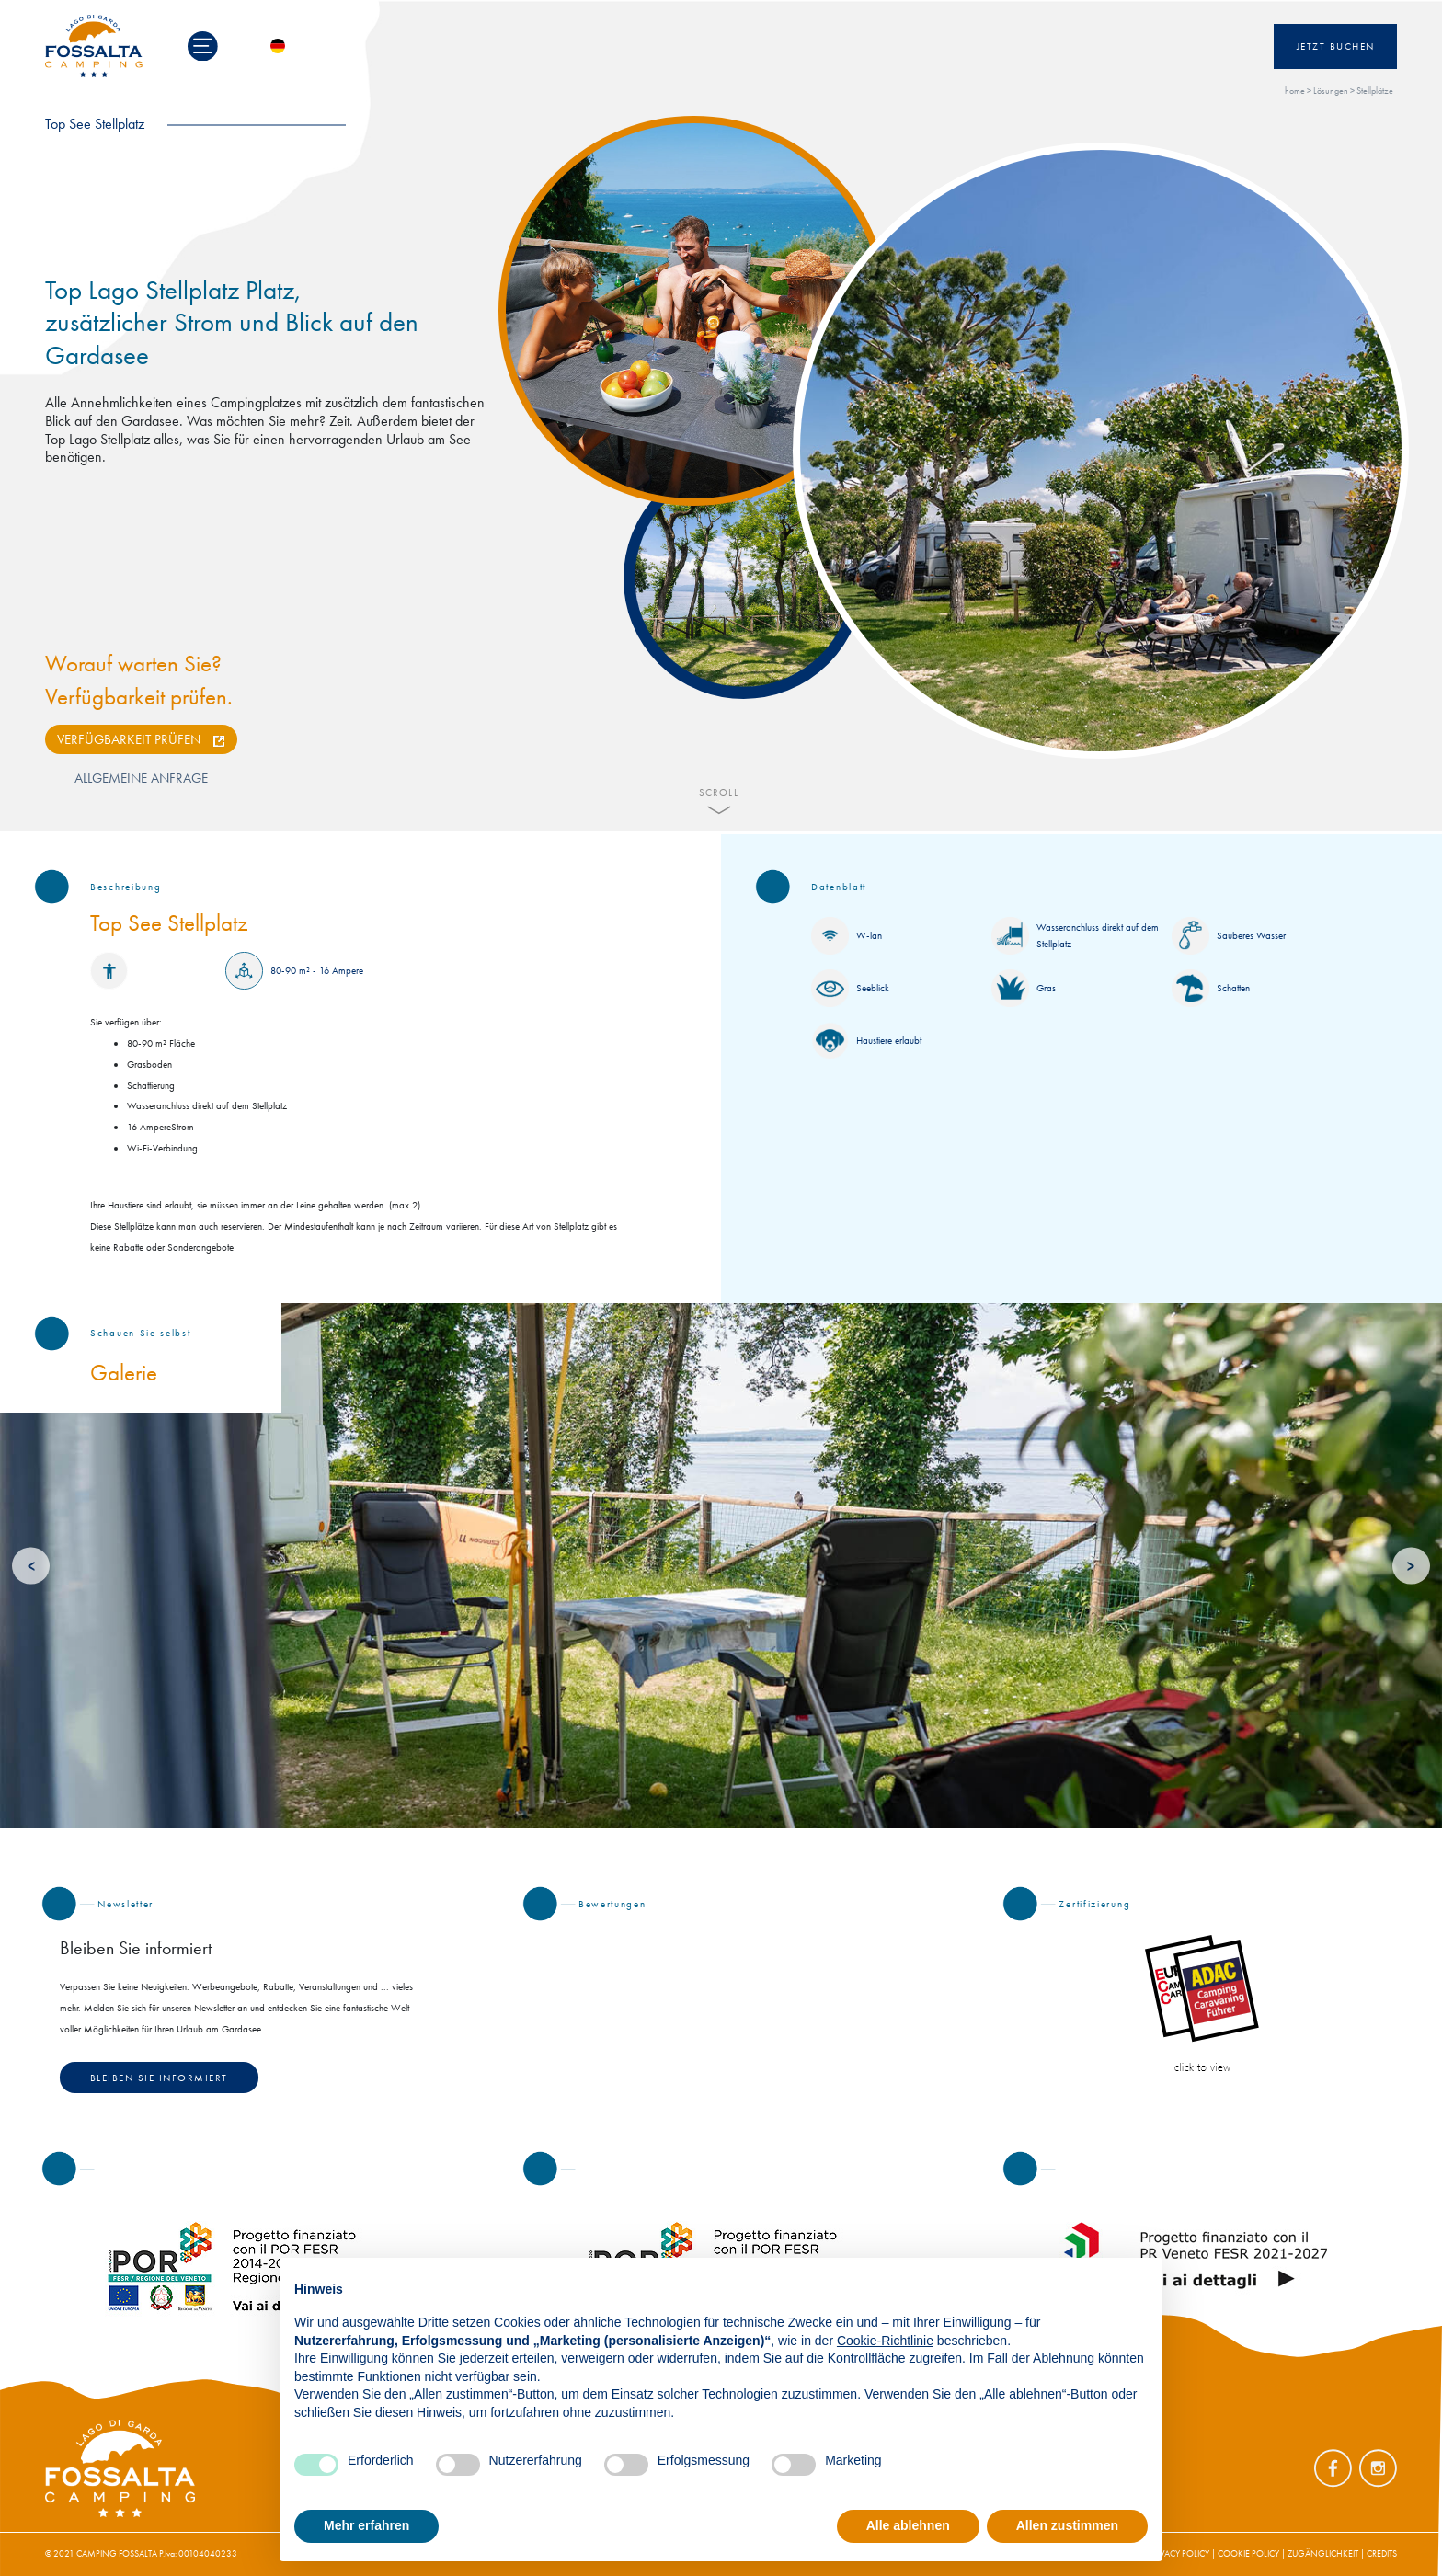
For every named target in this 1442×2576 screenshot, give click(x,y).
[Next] (1411, 1566)
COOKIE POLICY (1248, 2553)
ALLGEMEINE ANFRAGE (141, 778)
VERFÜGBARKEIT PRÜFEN (128, 739)
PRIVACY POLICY (1179, 2553)
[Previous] (30, 1566)
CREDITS (1382, 2553)
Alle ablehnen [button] (908, 2525)
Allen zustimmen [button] (1067, 2525)
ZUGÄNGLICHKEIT (1323, 2553)
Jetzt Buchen (1336, 46)
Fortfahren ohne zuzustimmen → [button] (1049, 2281)
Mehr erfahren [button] (366, 2525)
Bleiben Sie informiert (159, 2077)
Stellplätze (1374, 91)
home (1295, 91)
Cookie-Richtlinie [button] (885, 2340)
